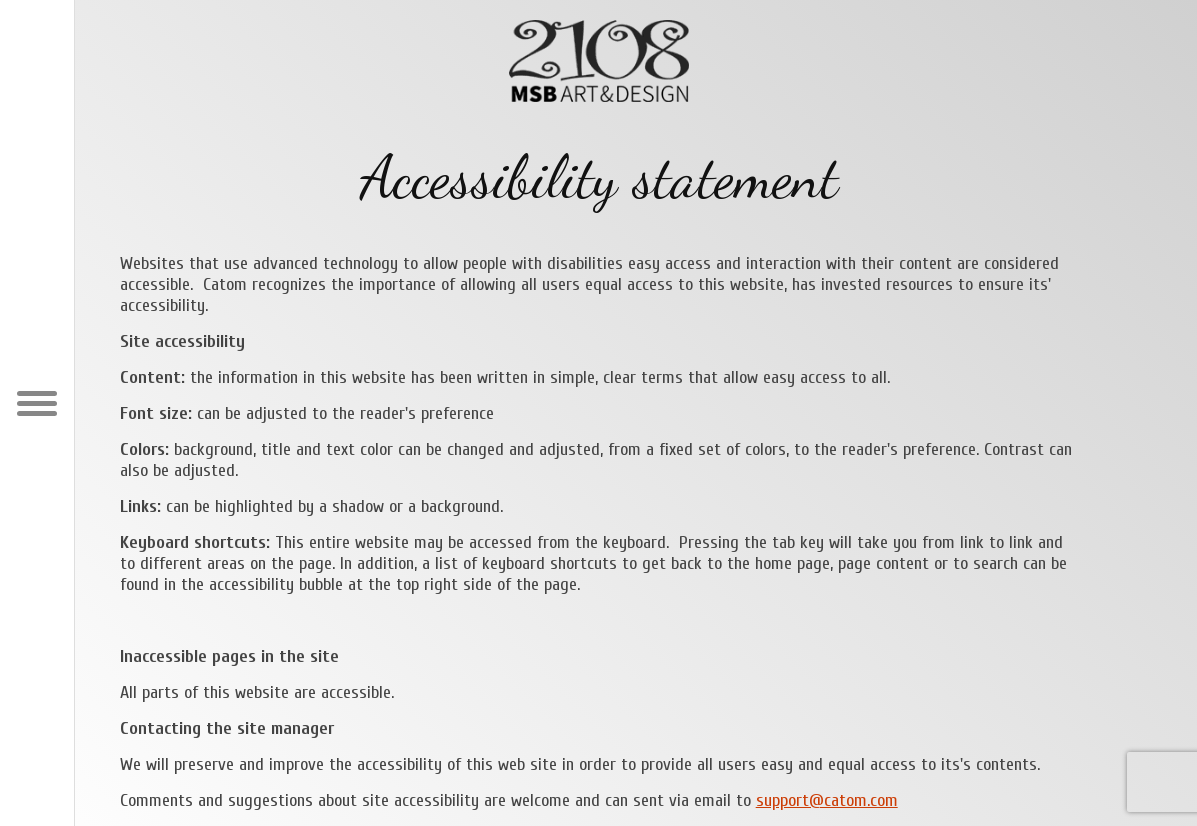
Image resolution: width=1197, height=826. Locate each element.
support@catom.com (827, 800)
